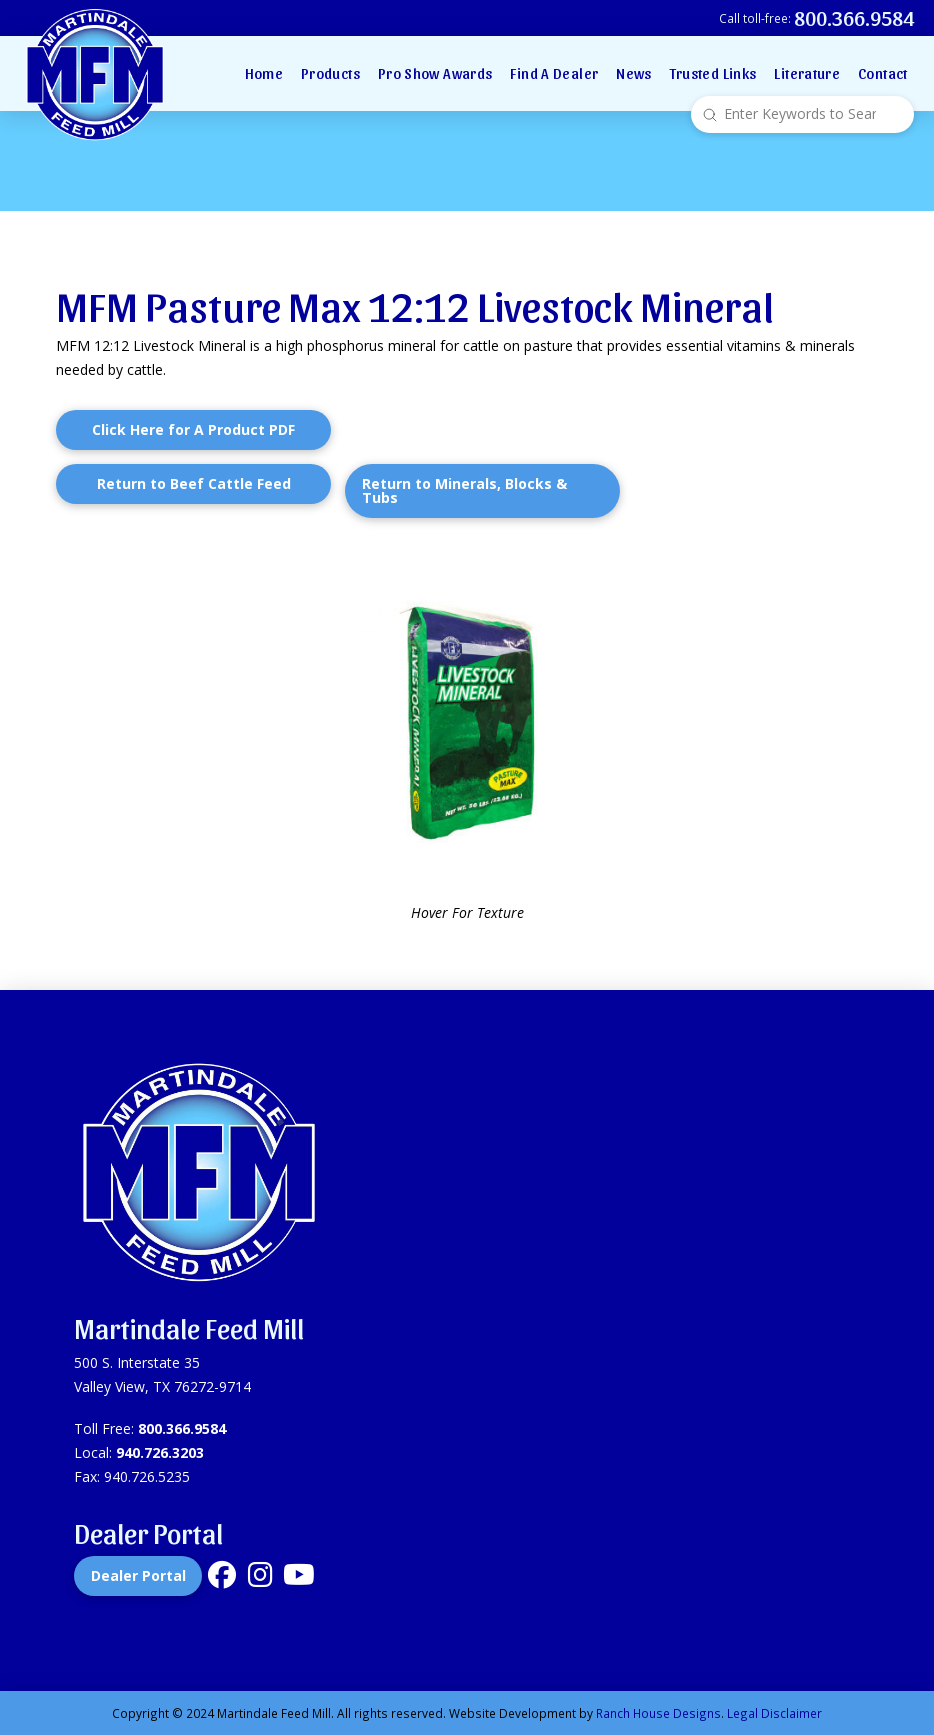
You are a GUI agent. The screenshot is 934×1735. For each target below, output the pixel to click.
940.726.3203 (160, 1452)
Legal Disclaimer (774, 1713)
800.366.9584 (182, 1428)
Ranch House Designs (658, 1713)
